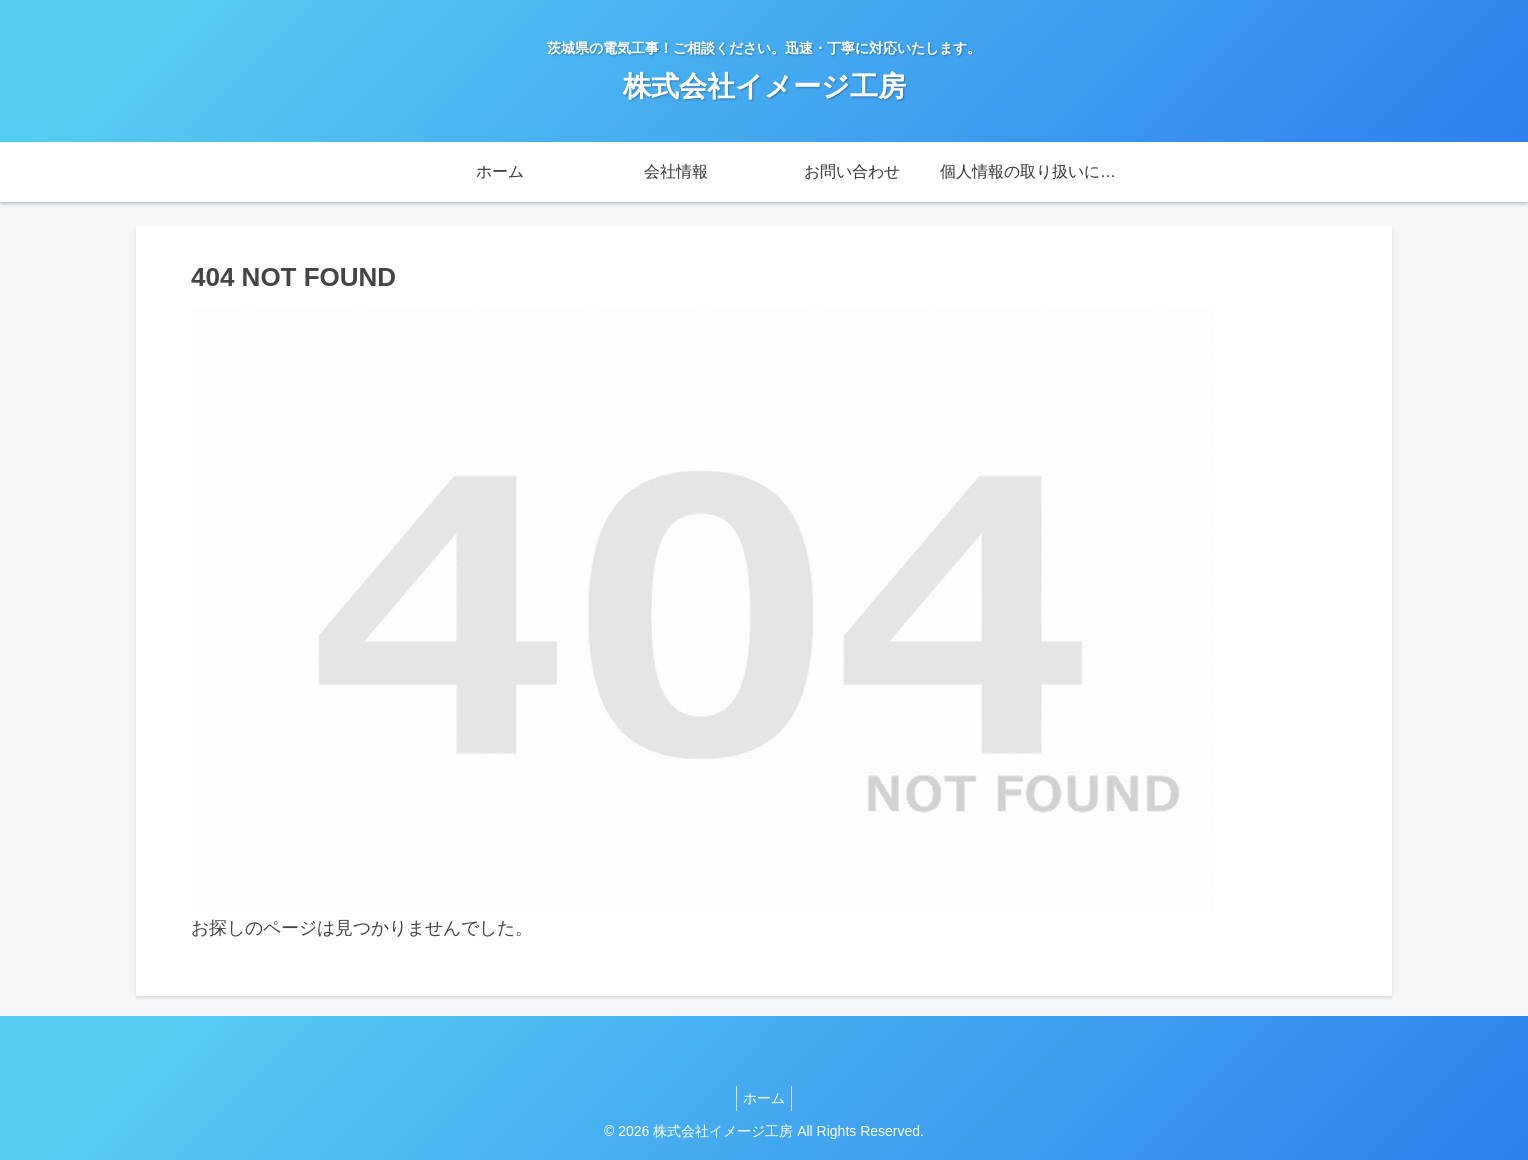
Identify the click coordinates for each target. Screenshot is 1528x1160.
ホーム (764, 1098)
